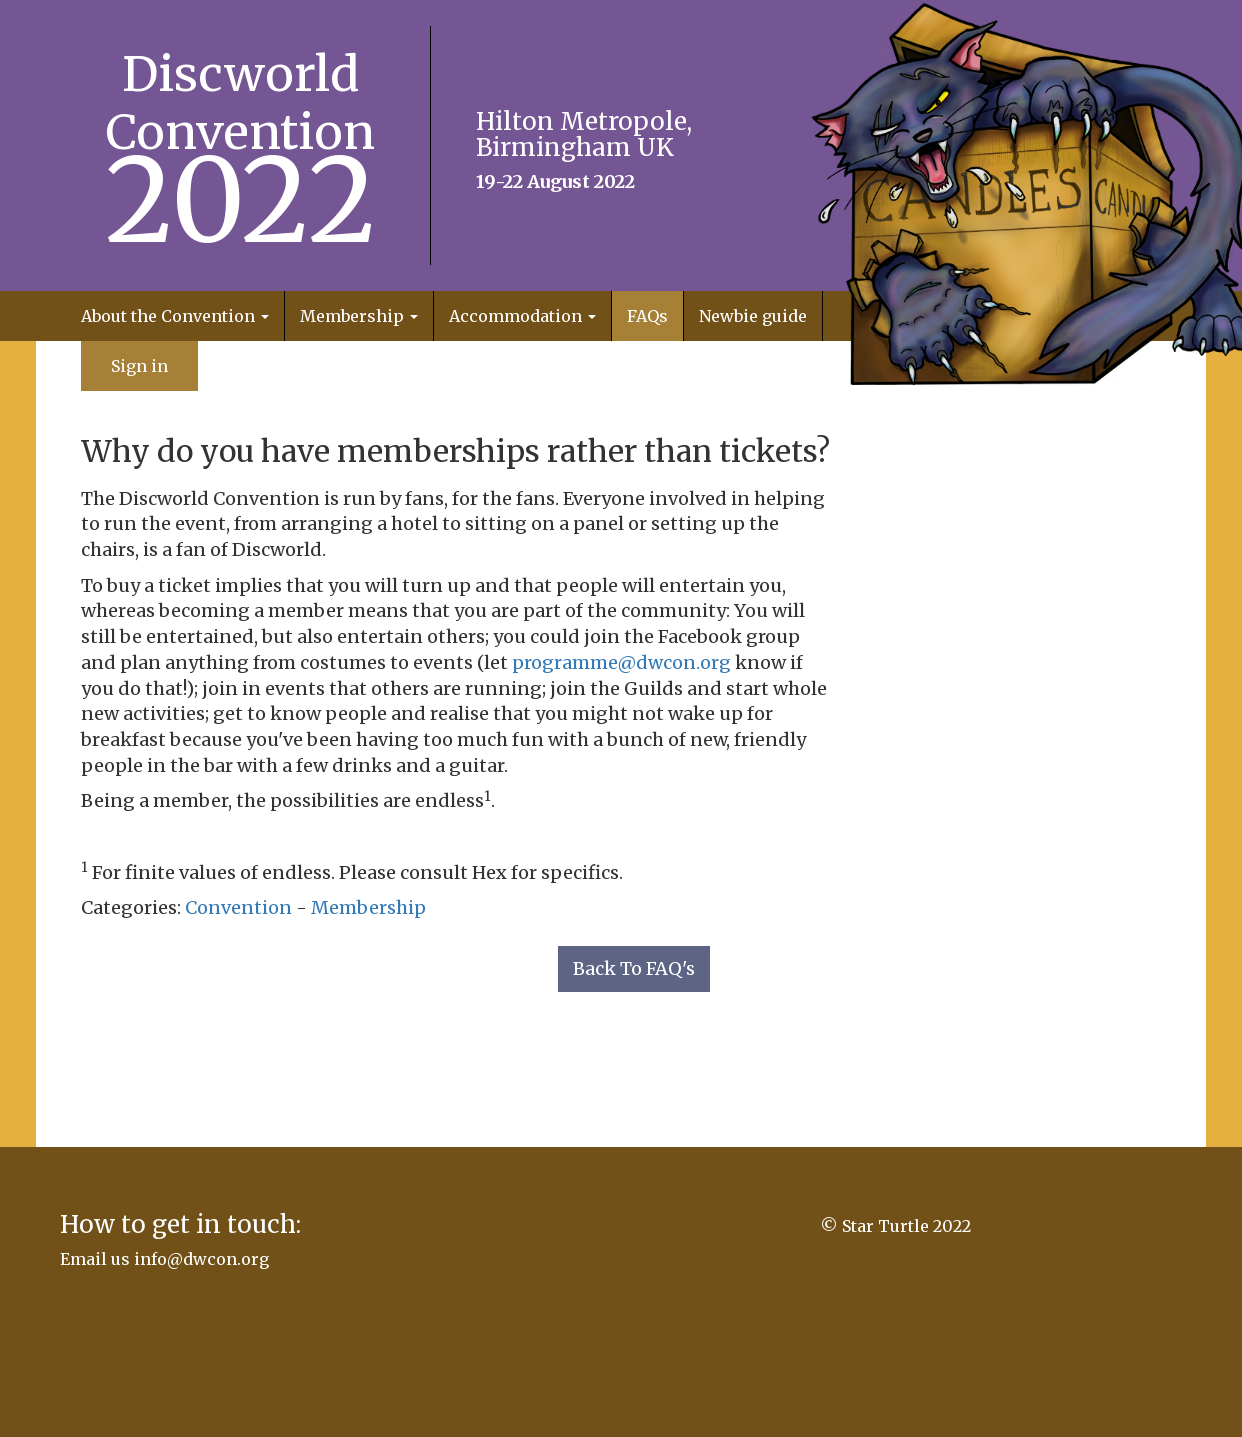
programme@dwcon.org (621, 662)
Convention (238, 907)
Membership (368, 907)
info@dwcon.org (201, 1259)
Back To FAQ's (634, 968)
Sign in (139, 366)
